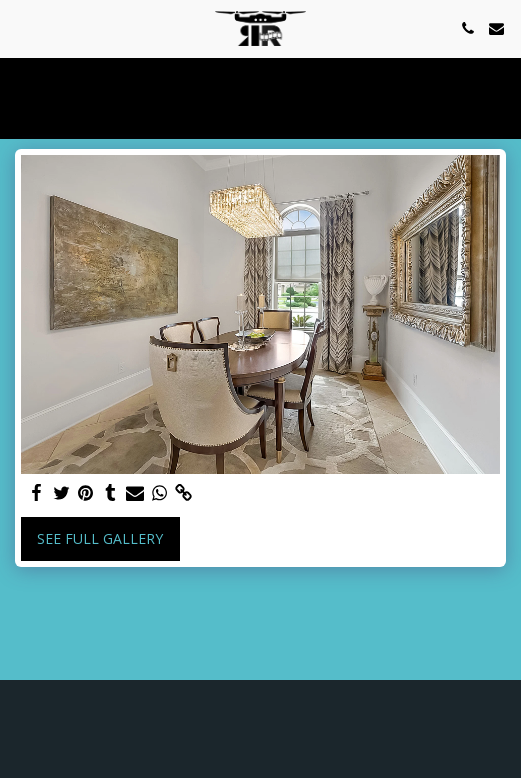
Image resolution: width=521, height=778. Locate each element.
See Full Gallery (100, 538)
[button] (22, 27)
